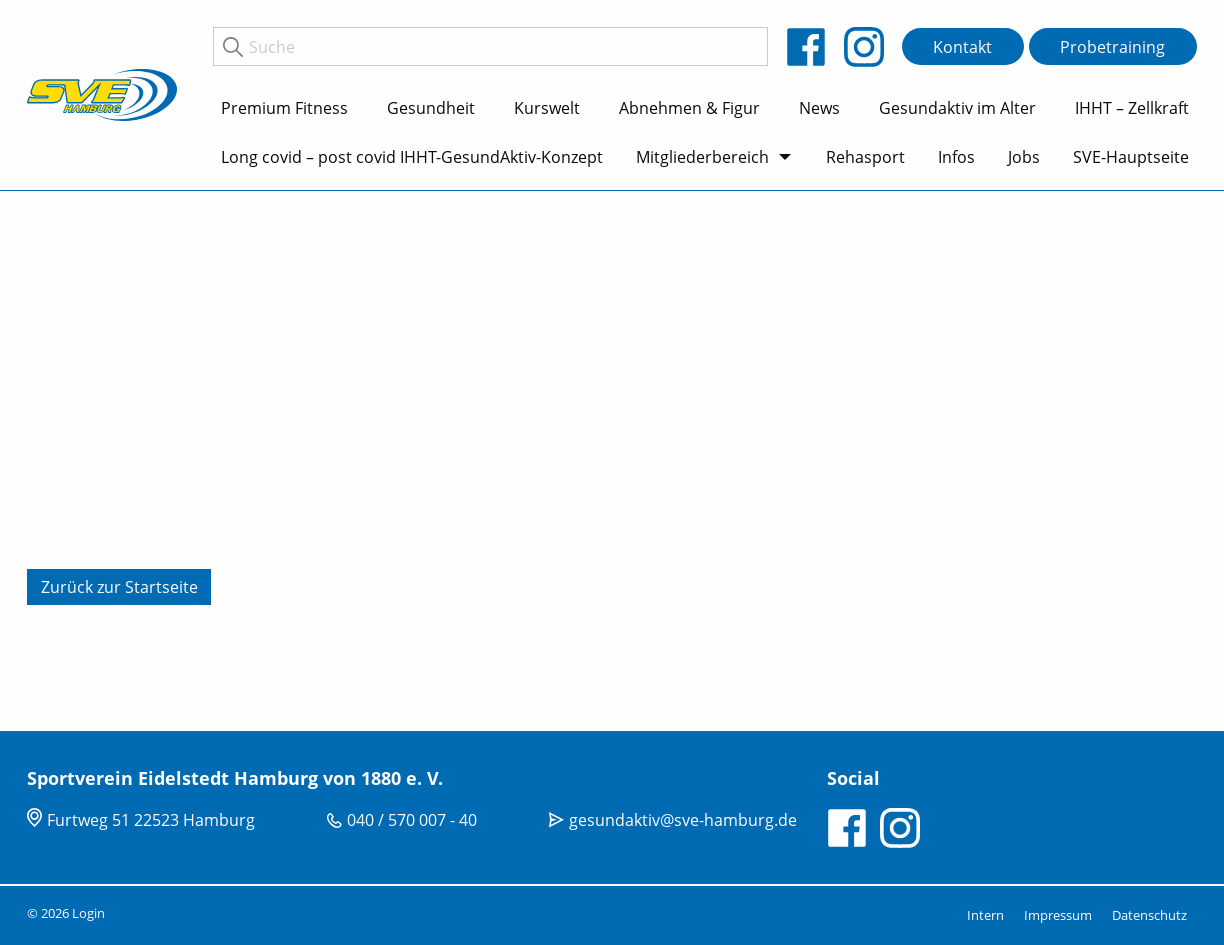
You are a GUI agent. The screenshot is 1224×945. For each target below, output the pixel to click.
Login (88, 913)
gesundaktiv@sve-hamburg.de (683, 820)
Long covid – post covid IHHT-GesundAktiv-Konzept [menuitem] (412, 157)
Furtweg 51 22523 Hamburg (151, 820)
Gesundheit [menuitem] (431, 108)
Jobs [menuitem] (1024, 157)
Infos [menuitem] (956, 157)
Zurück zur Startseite (119, 587)
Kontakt (962, 47)
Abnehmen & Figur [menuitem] (689, 108)
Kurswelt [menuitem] (547, 108)
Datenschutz (1149, 915)
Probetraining (1112, 47)
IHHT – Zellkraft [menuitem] (1132, 108)
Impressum (1058, 915)
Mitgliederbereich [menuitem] (702, 157)
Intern (985, 915)
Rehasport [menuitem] (865, 157)
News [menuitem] (819, 108)
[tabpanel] (612, 461)
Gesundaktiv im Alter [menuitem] (957, 108)
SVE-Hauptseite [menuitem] (1131, 157)
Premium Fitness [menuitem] (284, 108)
